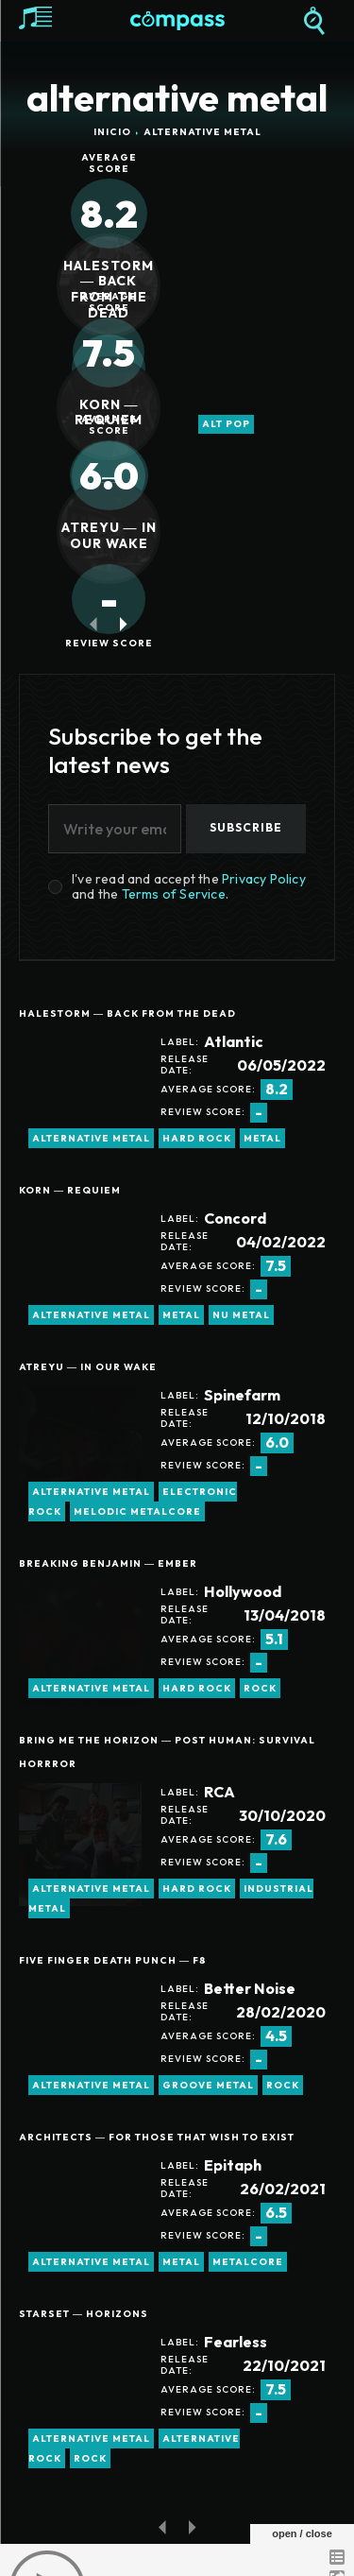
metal (262, 1138)
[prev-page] (94, 624)
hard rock (196, 1138)
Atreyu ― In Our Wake (109, 535)
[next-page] (124, 624)
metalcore (247, 2262)
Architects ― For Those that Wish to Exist (157, 2137)
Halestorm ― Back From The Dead (108, 289)
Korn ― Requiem (109, 412)
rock (260, 1688)
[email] (114, 828)
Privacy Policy (264, 878)
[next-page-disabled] (192, 2526)
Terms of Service (174, 893)
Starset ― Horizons (83, 2314)
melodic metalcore (137, 1511)
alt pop (226, 424)
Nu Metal (241, 1315)
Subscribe (246, 827)
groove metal (208, 2085)
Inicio (112, 132)
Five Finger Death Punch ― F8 (113, 1960)
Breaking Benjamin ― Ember (108, 1563)
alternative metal (91, 1138)
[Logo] (177, 21)
